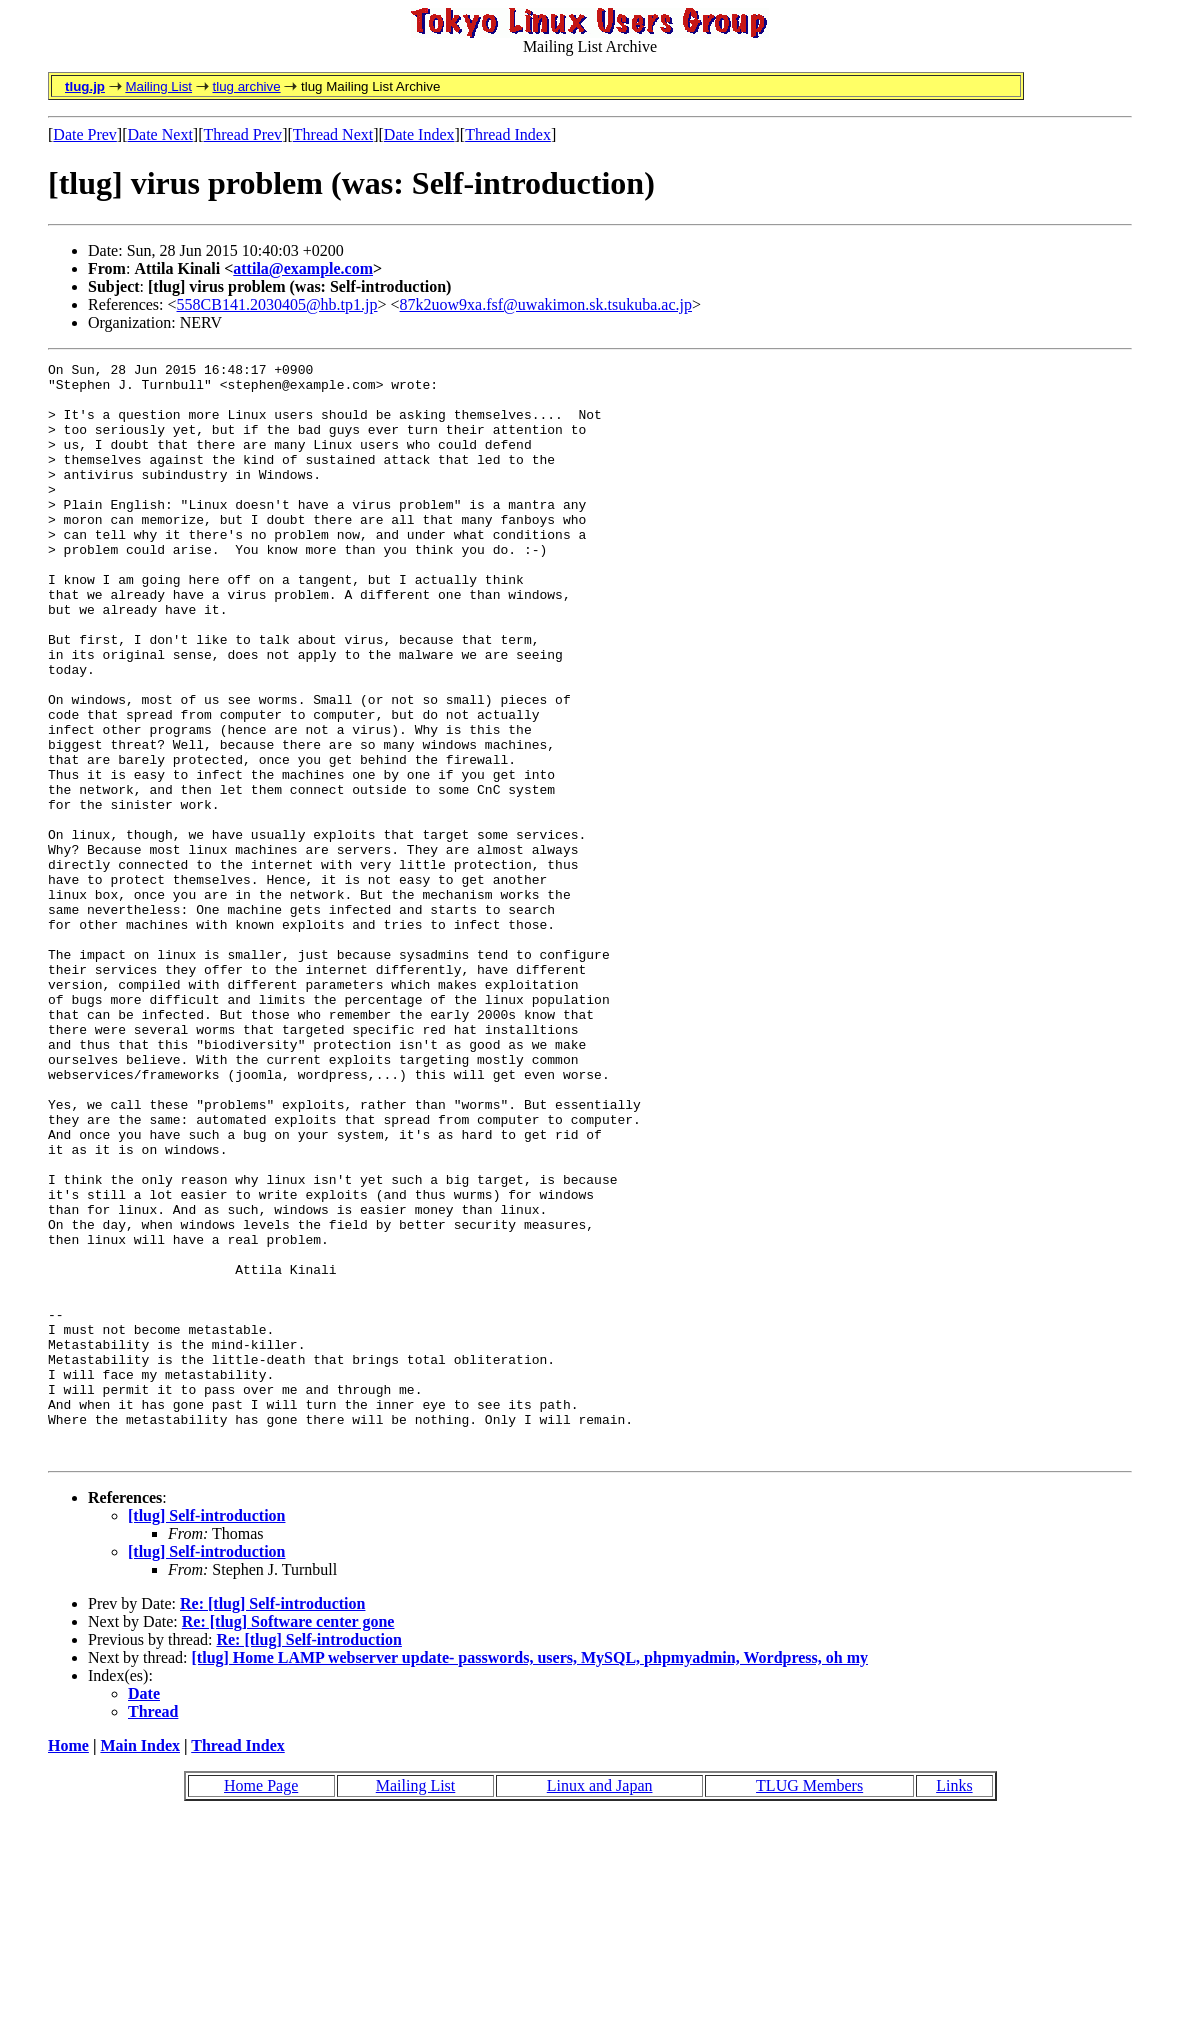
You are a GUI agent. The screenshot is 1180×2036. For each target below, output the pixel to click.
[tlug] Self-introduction (206, 1734)
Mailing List (158, 86)
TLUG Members (809, 2004)
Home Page (261, 2004)
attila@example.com (303, 268)
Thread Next (333, 134)
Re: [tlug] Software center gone (288, 1840)
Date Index (419, 134)
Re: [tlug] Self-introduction (272, 1822)
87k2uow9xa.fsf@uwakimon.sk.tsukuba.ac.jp (546, 304)
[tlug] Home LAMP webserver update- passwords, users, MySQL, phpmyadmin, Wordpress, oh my (530, 1876)
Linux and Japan (600, 2004)
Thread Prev (242, 134)
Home (68, 1964)
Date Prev (85, 134)
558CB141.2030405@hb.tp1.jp (277, 304)
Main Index (140, 1964)
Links (954, 2004)
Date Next (160, 134)
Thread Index (508, 134)
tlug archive (246, 86)
